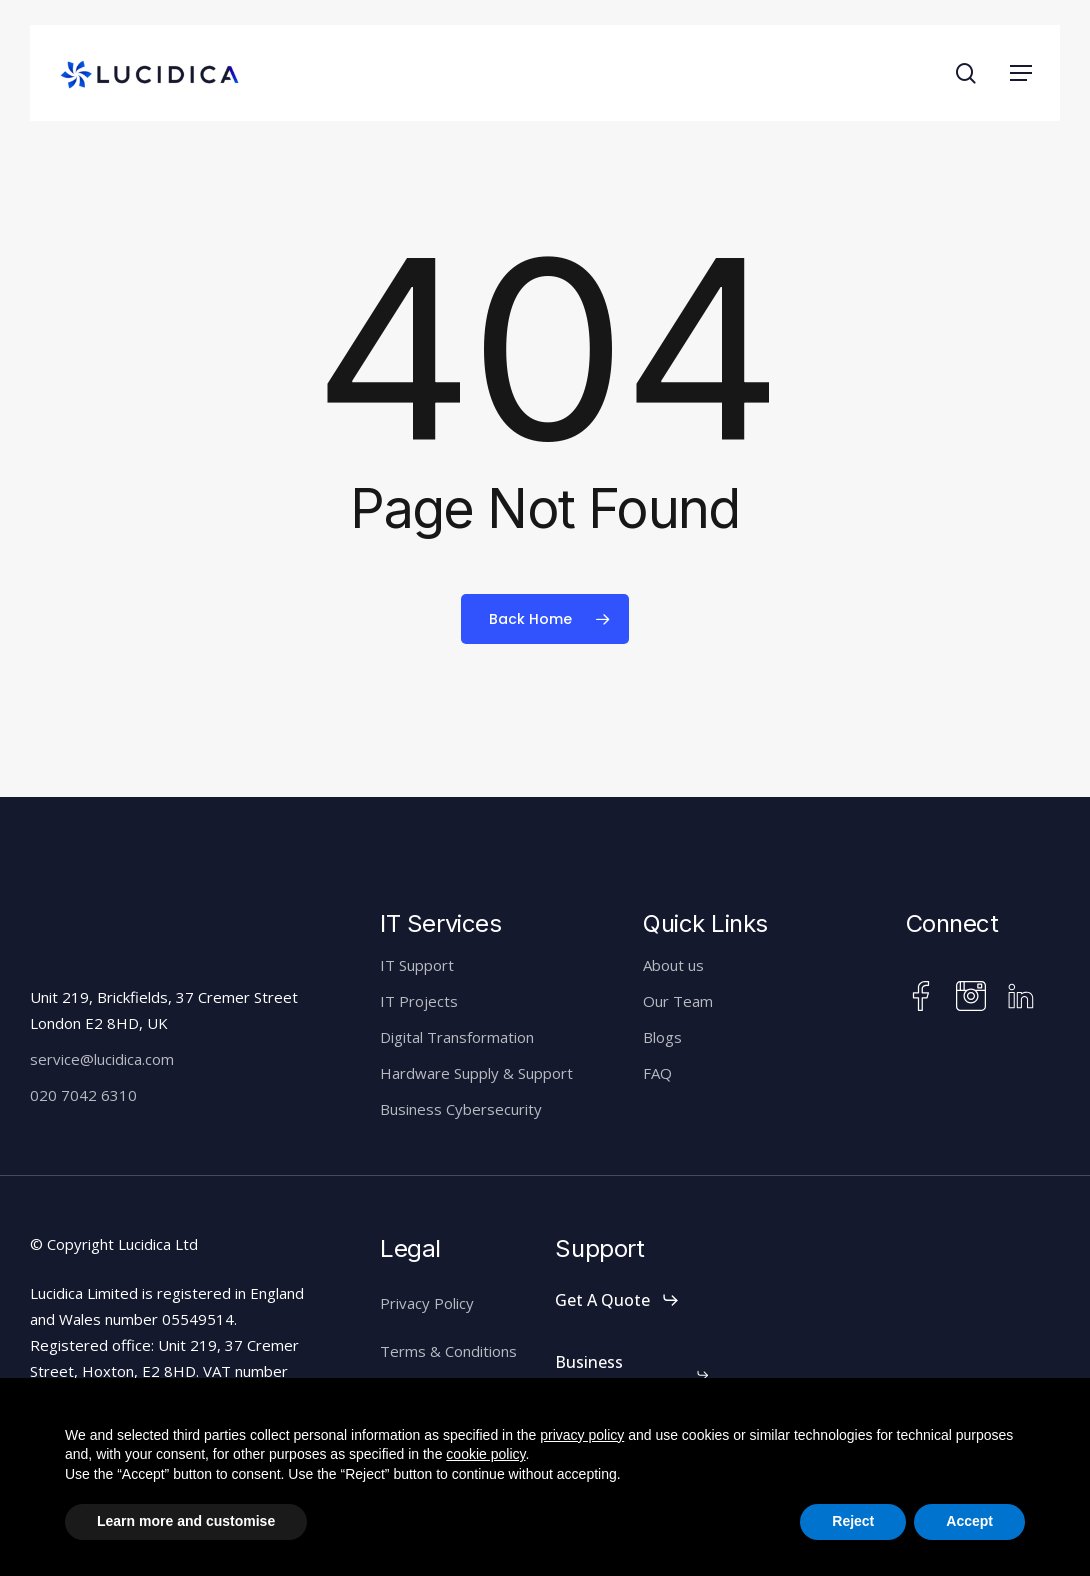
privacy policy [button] (582, 1435)
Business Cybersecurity (461, 1109)
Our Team (678, 1001)
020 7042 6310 (83, 1095)
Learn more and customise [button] (186, 1521)
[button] (1021, 73)
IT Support (417, 965)
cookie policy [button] (485, 1454)
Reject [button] (853, 1521)
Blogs (662, 1037)
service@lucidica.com (102, 1059)
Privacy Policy (427, 1303)
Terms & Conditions (448, 1351)
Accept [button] (969, 1521)
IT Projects (419, 1001)
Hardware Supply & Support (476, 1073)
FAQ (657, 1073)
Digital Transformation (457, 1037)
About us (673, 965)
